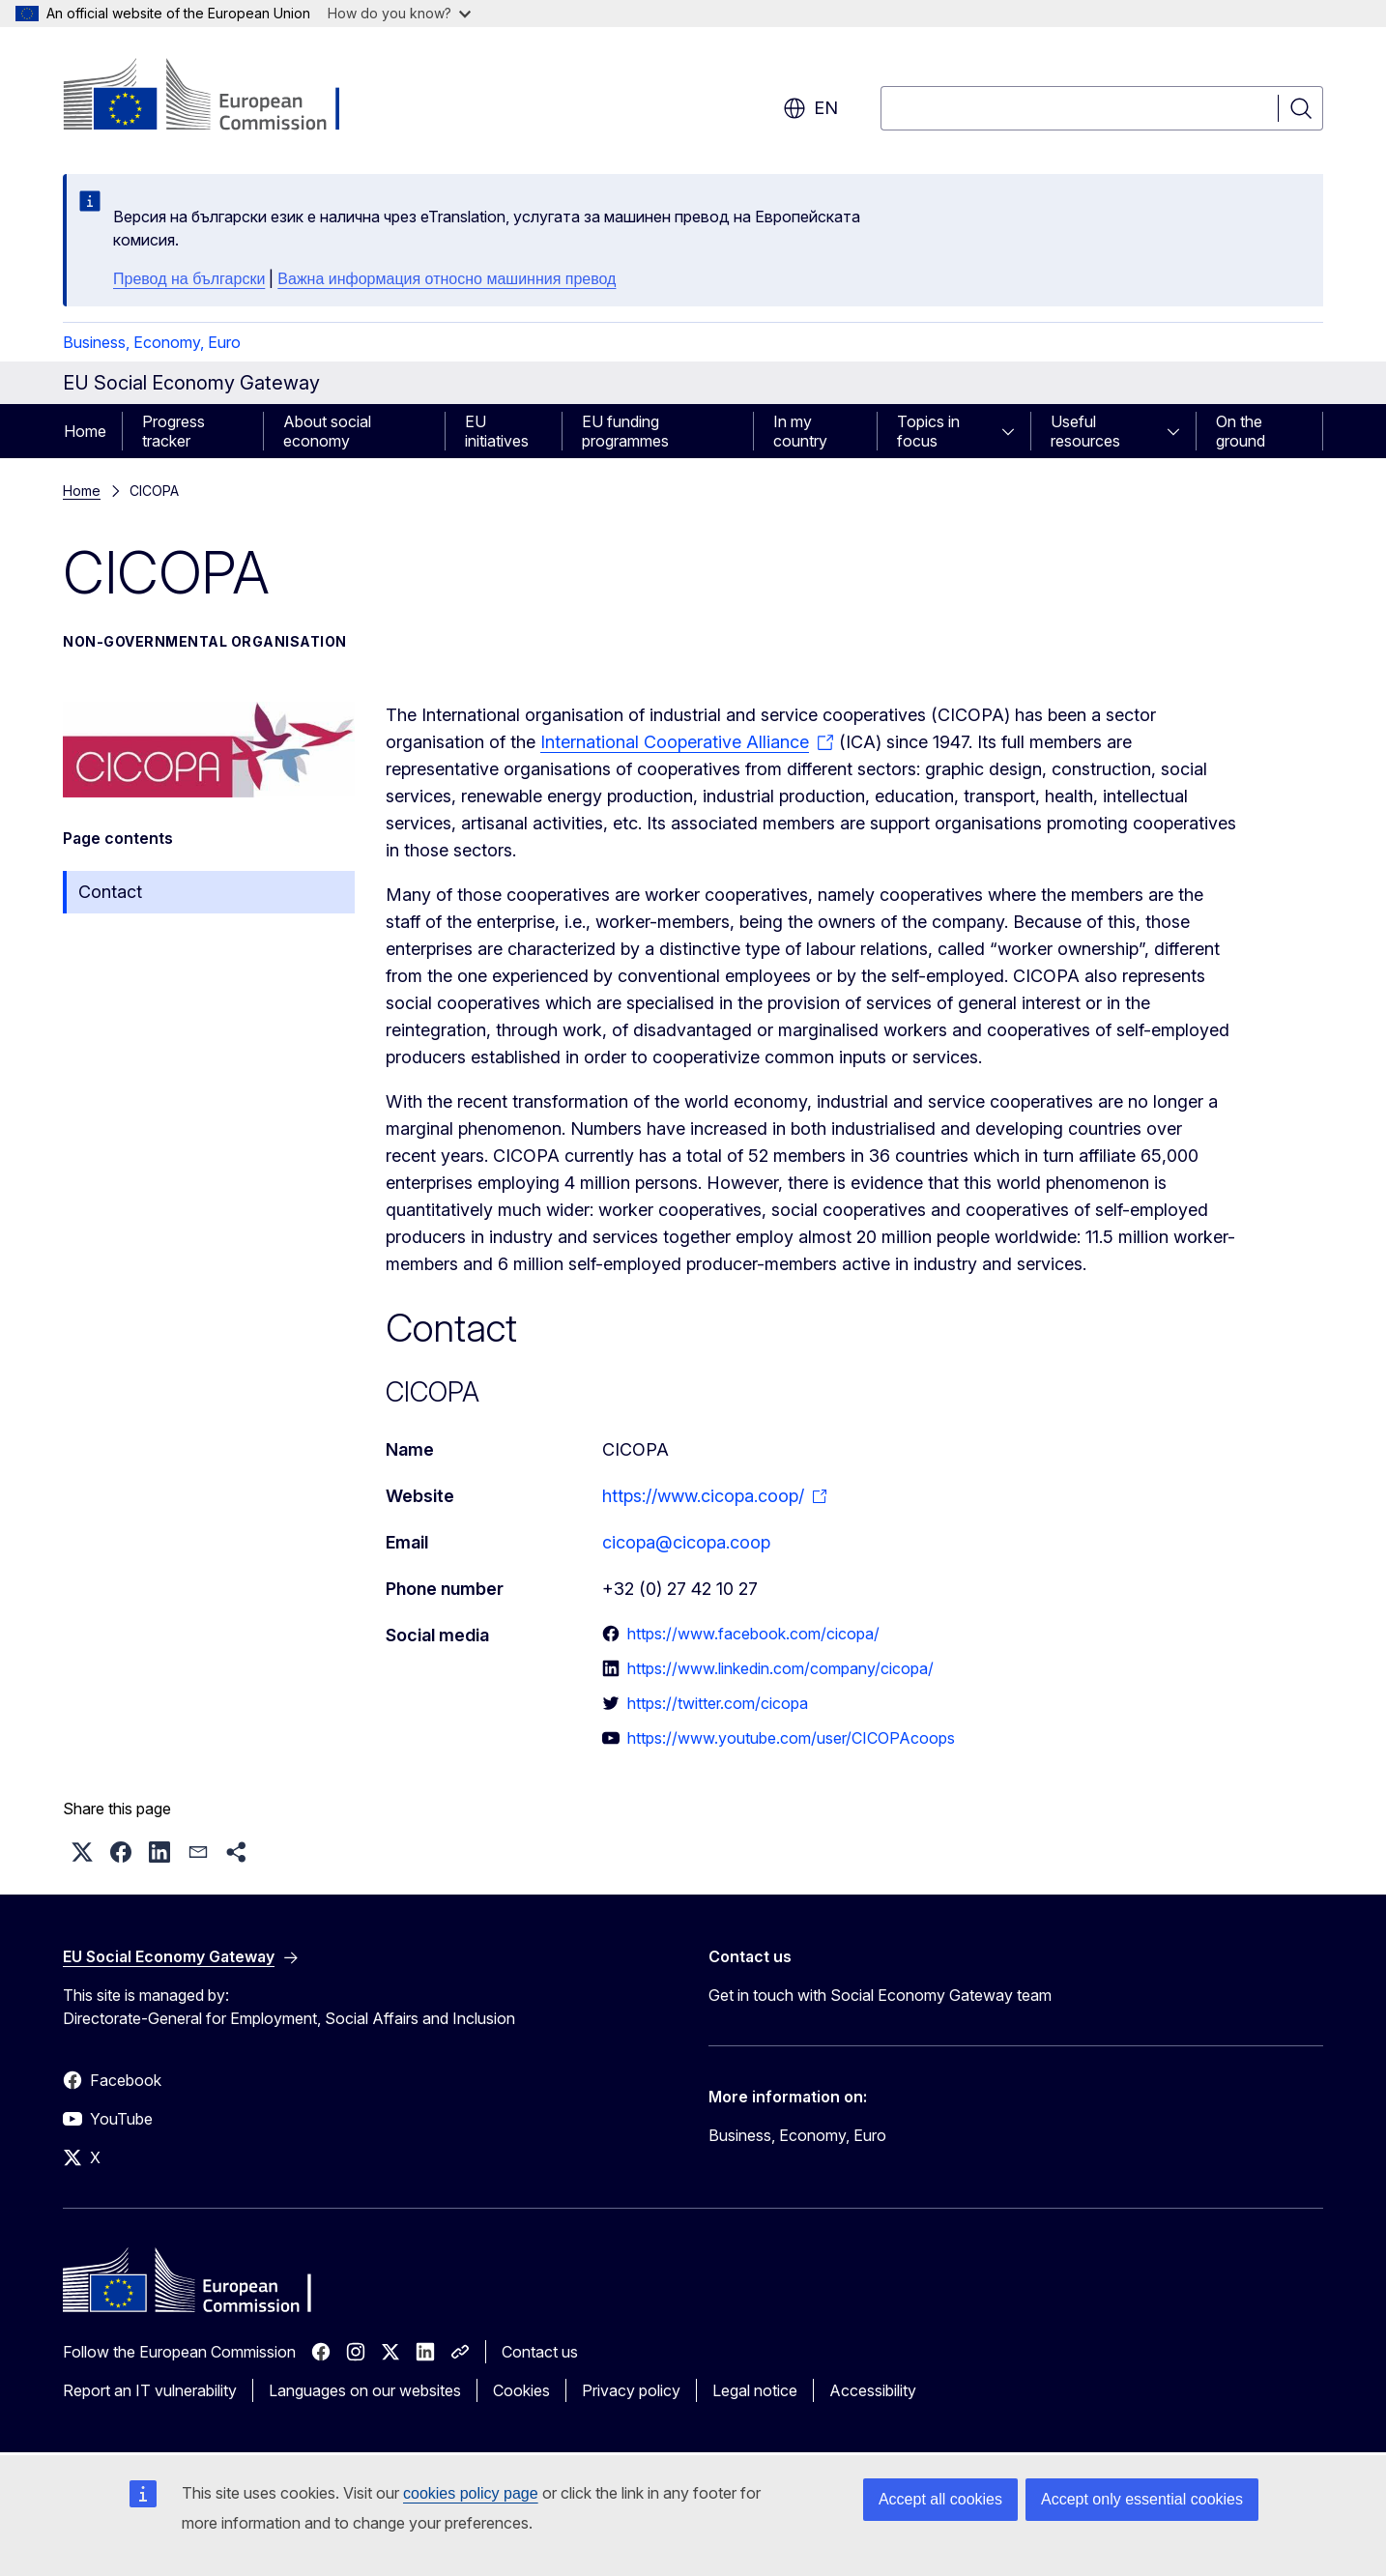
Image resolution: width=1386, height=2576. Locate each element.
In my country (800, 431)
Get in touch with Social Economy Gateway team (880, 1995)
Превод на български (189, 279)
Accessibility (872, 2390)
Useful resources (1085, 431)
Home (85, 431)
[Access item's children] (1013, 431)
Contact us (540, 2351)
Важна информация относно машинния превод (446, 279)
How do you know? (399, 13)
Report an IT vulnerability (150, 2390)
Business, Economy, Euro (152, 342)
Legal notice (754, 2390)
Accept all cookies (940, 2499)
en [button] (810, 108)
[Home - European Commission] (219, 96)
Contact (110, 892)
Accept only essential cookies (1142, 2499)
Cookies (521, 2390)
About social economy (327, 431)
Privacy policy (631, 2390)
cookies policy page (470, 2493)
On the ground (1240, 431)
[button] (82, 1852)
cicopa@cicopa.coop (686, 1542)
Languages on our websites (365, 2390)
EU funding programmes (625, 431)
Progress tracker (173, 431)
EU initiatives (497, 431)
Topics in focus (928, 431)
